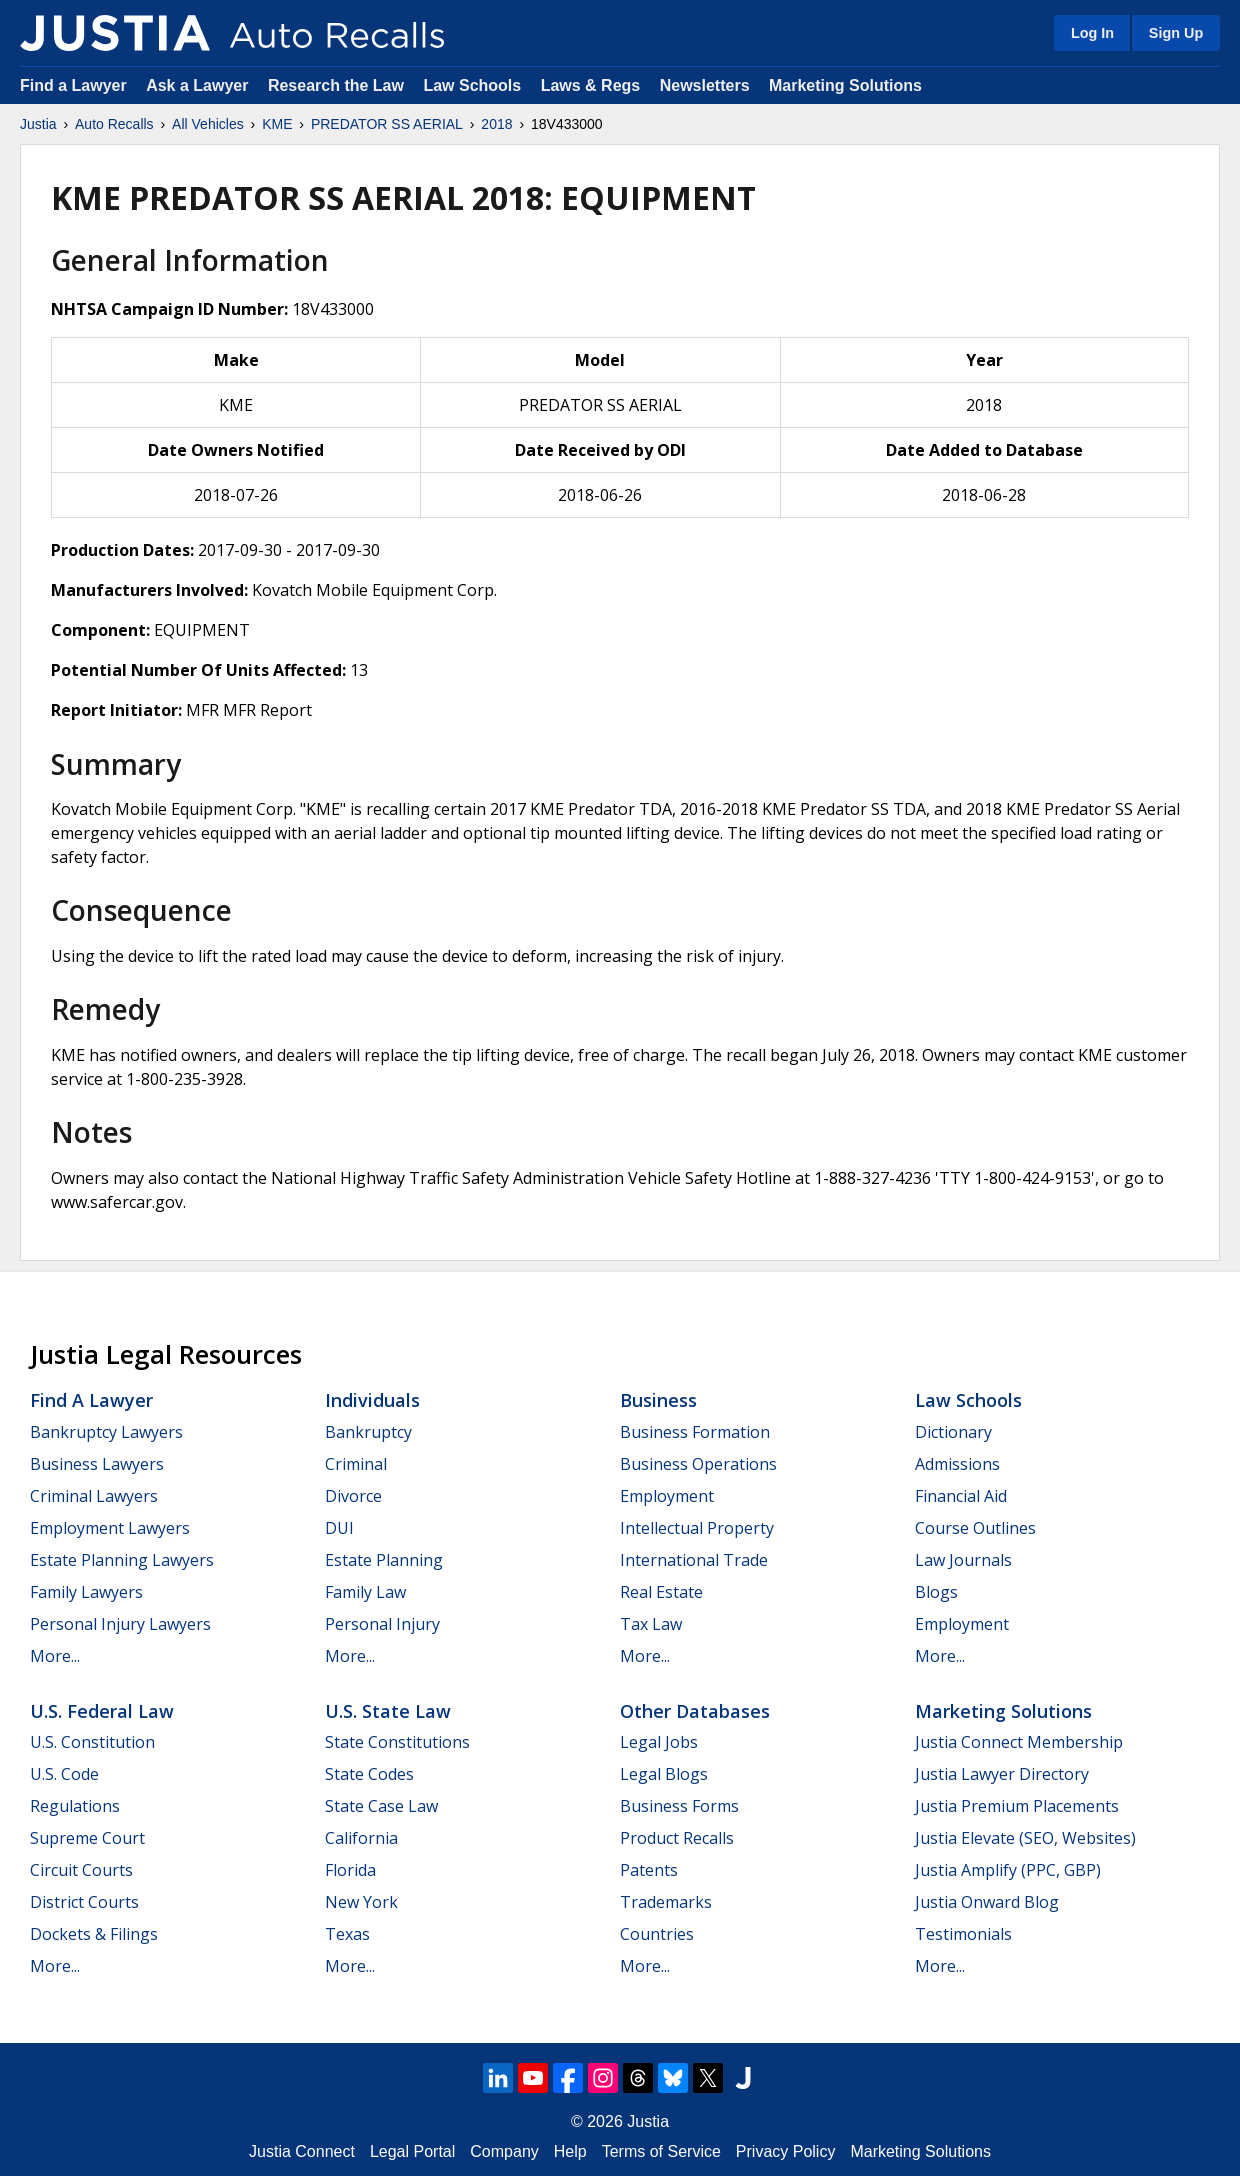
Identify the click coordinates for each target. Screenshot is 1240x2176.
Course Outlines (975, 1528)
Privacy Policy (786, 2151)
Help (570, 2151)
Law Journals (963, 1560)
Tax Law (651, 1624)
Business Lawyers (97, 1464)
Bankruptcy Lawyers (106, 1432)
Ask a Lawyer (199, 85)
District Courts (84, 1902)
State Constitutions (397, 1742)
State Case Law (381, 1806)
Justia (38, 124)
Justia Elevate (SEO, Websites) (1025, 1838)
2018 (496, 124)
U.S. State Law (388, 1711)
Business (658, 1400)
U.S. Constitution (92, 1742)
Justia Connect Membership (1019, 1742)
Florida (350, 1870)
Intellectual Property (697, 1528)
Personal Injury (382, 1624)
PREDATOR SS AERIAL (387, 124)
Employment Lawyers (110, 1528)
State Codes (369, 1774)
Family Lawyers (86, 1592)
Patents (649, 1870)
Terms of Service (661, 2151)
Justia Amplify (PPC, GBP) (1008, 1870)
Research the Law (336, 85)
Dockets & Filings (94, 1934)
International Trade (694, 1560)
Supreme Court (87, 1838)
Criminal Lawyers (94, 1496)
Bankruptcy (368, 1432)
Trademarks (666, 1902)
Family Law (365, 1592)
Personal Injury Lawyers (120, 1624)
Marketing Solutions (845, 85)
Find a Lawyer (73, 85)
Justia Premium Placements (1017, 1806)
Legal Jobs (659, 1742)
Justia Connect (302, 2151)
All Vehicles (208, 124)
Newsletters (705, 85)
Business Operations (698, 1464)
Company (504, 2151)
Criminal (356, 1464)
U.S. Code (64, 1774)
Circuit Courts (81, 1870)
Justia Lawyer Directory (1002, 1774)
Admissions (957, 1464)
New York (361, 1902)
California (361, 1838)
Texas (347, 1934)
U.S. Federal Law (102, 1711)
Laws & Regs (591, 85)
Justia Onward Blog (987, 1902)
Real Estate (661, 1592)
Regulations (75, 1806)
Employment (667, 1496)
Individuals (372, 1400)
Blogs (936, 1592)
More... (55, 1656)
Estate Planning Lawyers (122, 1560)
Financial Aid (961, 1496)
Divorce (353, 1496)
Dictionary (953, 1432)
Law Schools (472, 85)
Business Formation (695, 1432)
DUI (339, 1528)
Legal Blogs (664, 1774)
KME (277, 124)
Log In (1092, 33)
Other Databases (695, 1711)
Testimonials (963, 1934)
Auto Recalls (114, 124)
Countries (657, 1934)
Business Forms (679, 1806)
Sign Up (1176, 33)
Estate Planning (384, 1560)
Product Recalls (677, 1838)
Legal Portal (412, 2151)
